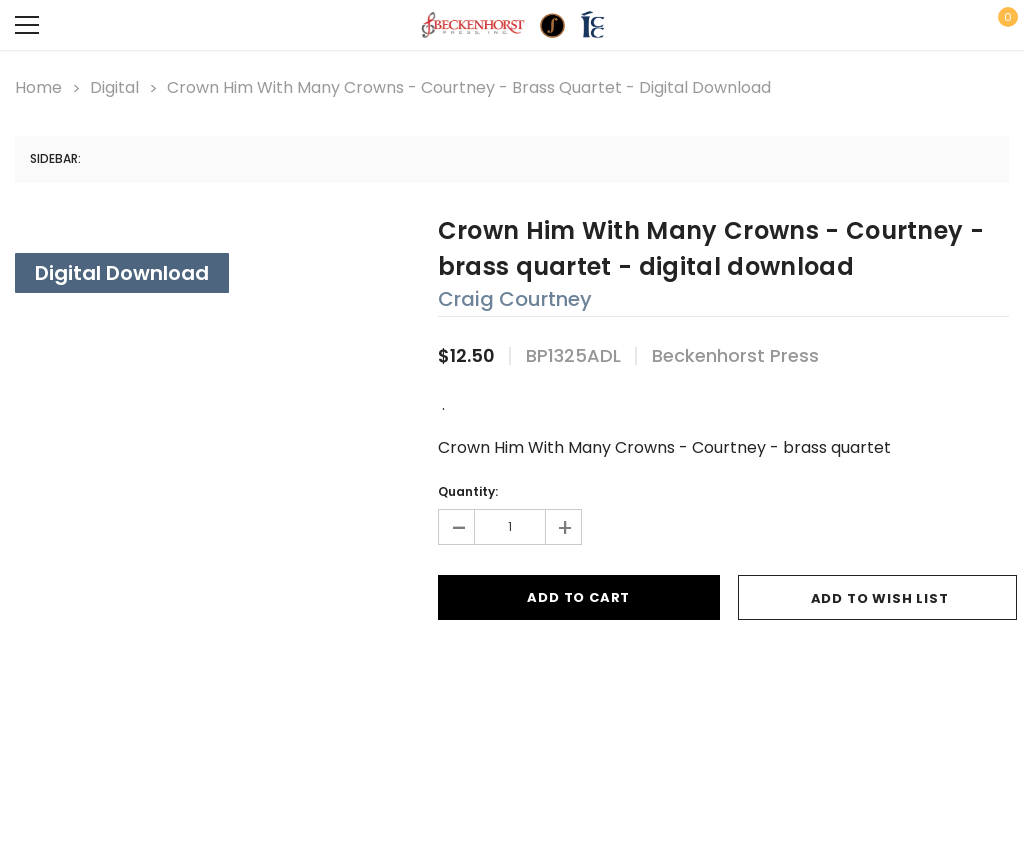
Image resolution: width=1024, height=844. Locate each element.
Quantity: (468, 491)
